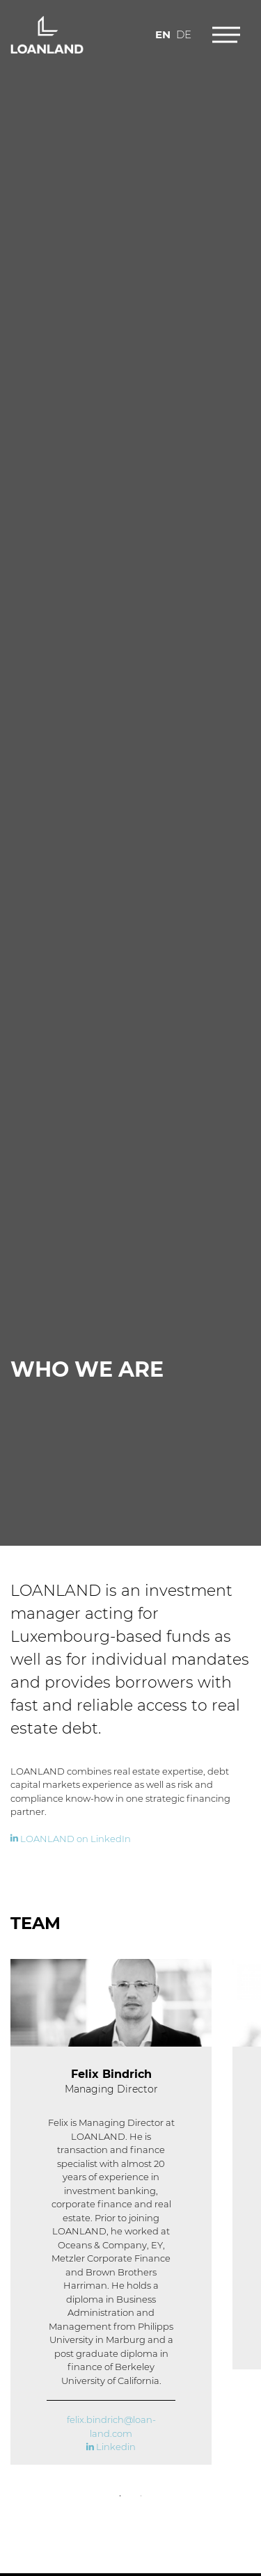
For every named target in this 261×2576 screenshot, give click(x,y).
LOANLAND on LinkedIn (70, 1838)
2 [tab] (141, 2497)
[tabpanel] (111, 2212)
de (183, 33)
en (163, 33)
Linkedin (111, 2448)
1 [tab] (120, 2497)
